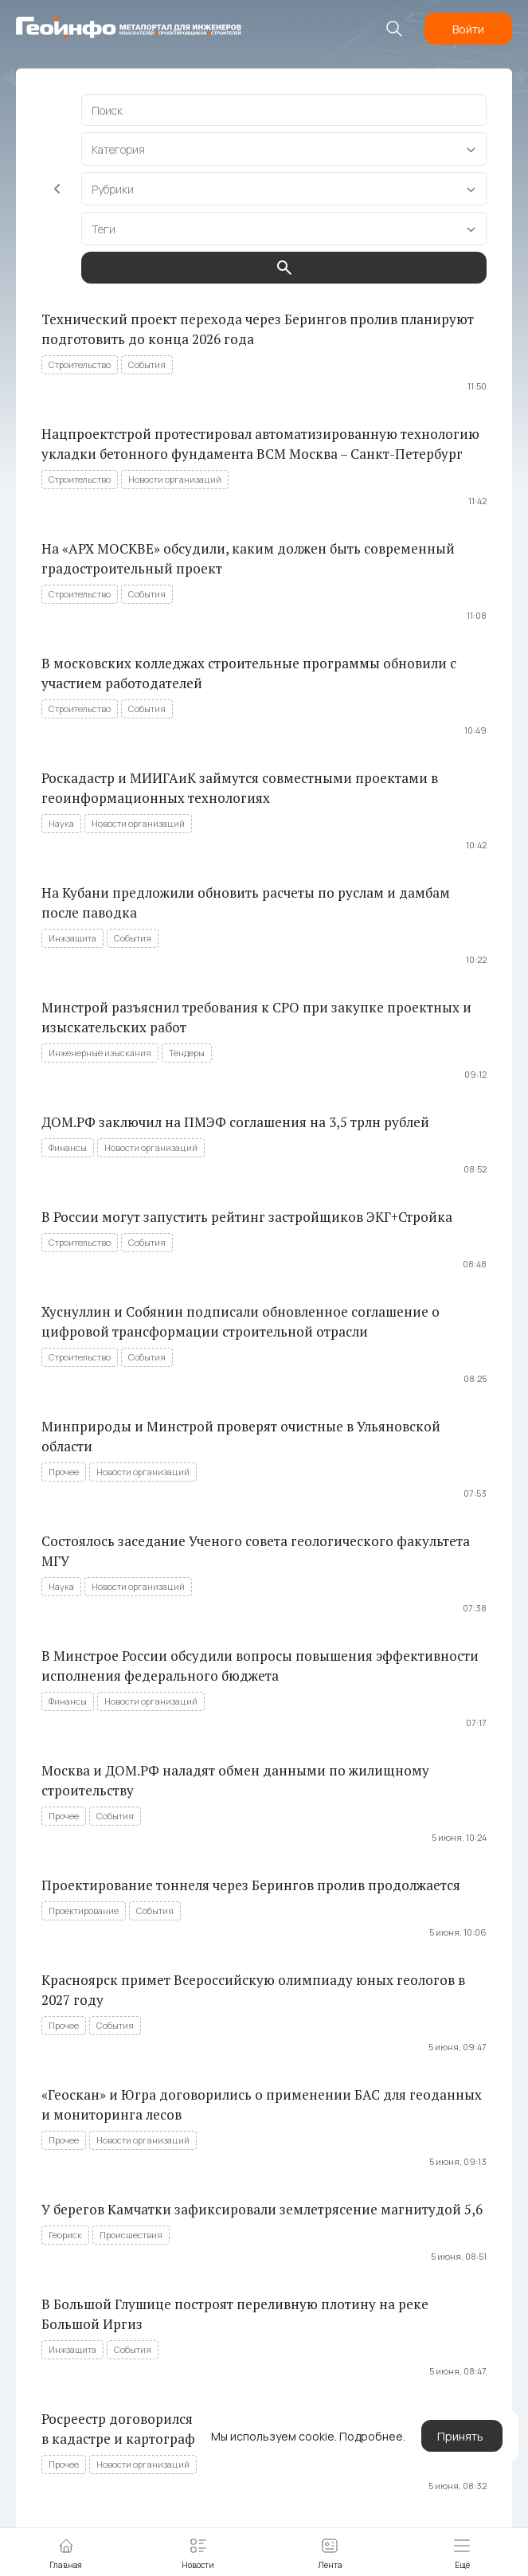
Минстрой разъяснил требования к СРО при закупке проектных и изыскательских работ (256, 1017)
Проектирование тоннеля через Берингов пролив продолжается (250, 1885)
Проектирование (84, 1910)
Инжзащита (72, 938)
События (147, 364)
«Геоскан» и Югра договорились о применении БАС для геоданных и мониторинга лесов (261, 2104)
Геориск (65, 2235)
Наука (61, 823)
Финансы (68, 1147)
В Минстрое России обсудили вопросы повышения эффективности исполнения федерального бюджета (260, 1665)
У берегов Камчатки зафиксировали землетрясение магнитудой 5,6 (262, 2209)
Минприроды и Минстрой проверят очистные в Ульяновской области (240, 1436)
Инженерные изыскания (100, 1053)
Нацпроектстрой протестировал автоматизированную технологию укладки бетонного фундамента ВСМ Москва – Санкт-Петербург (260, 444)
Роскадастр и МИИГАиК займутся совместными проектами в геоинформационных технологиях (239, 788)
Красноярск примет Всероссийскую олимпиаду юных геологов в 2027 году (253, 1990)
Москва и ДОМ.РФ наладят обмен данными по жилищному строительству (235, 1780)
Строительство (80, 364)
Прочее (64, 1472)
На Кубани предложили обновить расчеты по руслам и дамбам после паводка (245, 902)
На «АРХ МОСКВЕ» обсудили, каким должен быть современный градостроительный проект (248, 558)
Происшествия (131, 2235)
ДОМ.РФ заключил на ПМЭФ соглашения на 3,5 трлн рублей (235, 1122)
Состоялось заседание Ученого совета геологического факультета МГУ (255, 1551)
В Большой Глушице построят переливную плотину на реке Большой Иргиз (234, 2314)
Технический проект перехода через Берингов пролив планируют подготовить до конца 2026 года (257, 329)
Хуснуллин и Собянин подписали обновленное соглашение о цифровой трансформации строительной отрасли (240, 1321)
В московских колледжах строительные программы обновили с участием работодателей (248, 673)
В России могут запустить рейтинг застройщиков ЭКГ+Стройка (246, 1217)
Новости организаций (174, 479)
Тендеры (187, 1053)
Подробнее (371, 2436)
